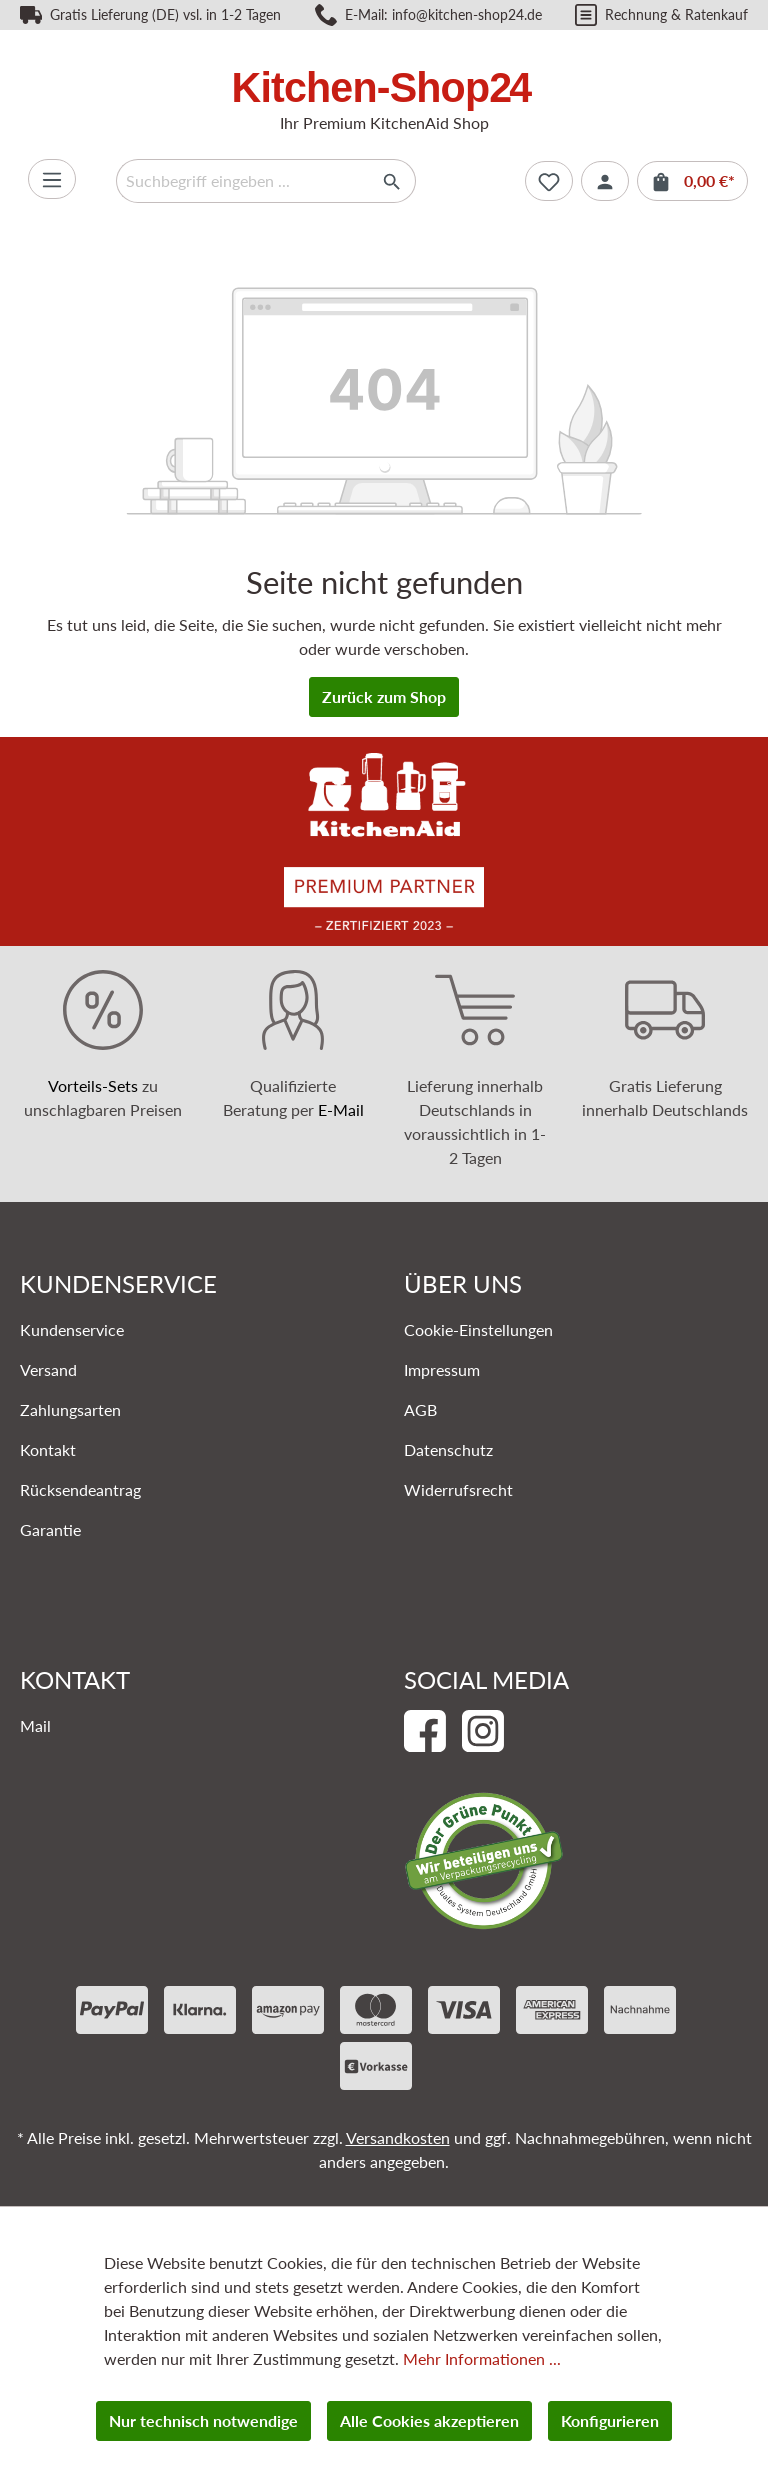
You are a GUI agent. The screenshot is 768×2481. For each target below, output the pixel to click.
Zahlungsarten (70, 1409)
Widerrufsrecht (458, 1489)
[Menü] (52, 179)
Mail (35, 1725)
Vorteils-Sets (93, 1085)
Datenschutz (448, 1449)
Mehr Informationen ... (482, 2358)
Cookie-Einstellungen (478, 1329)
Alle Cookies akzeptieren (429, 2420)
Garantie (50, 1529)
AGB (420, 1409)
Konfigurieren (610, 2420)
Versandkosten (398, 2137)
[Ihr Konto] (605, 181)
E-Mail (341, 1109)
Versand (48, 1369)
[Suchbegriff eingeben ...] (243, 181)
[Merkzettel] (549, 181)
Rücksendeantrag (80, 1489)
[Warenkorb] (692, 181)
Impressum (442, 1369)
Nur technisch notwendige (203, 2420)
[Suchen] (392, 181)
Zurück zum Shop (384, 696)
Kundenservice (72, 1329)
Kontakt (48, 1449)
